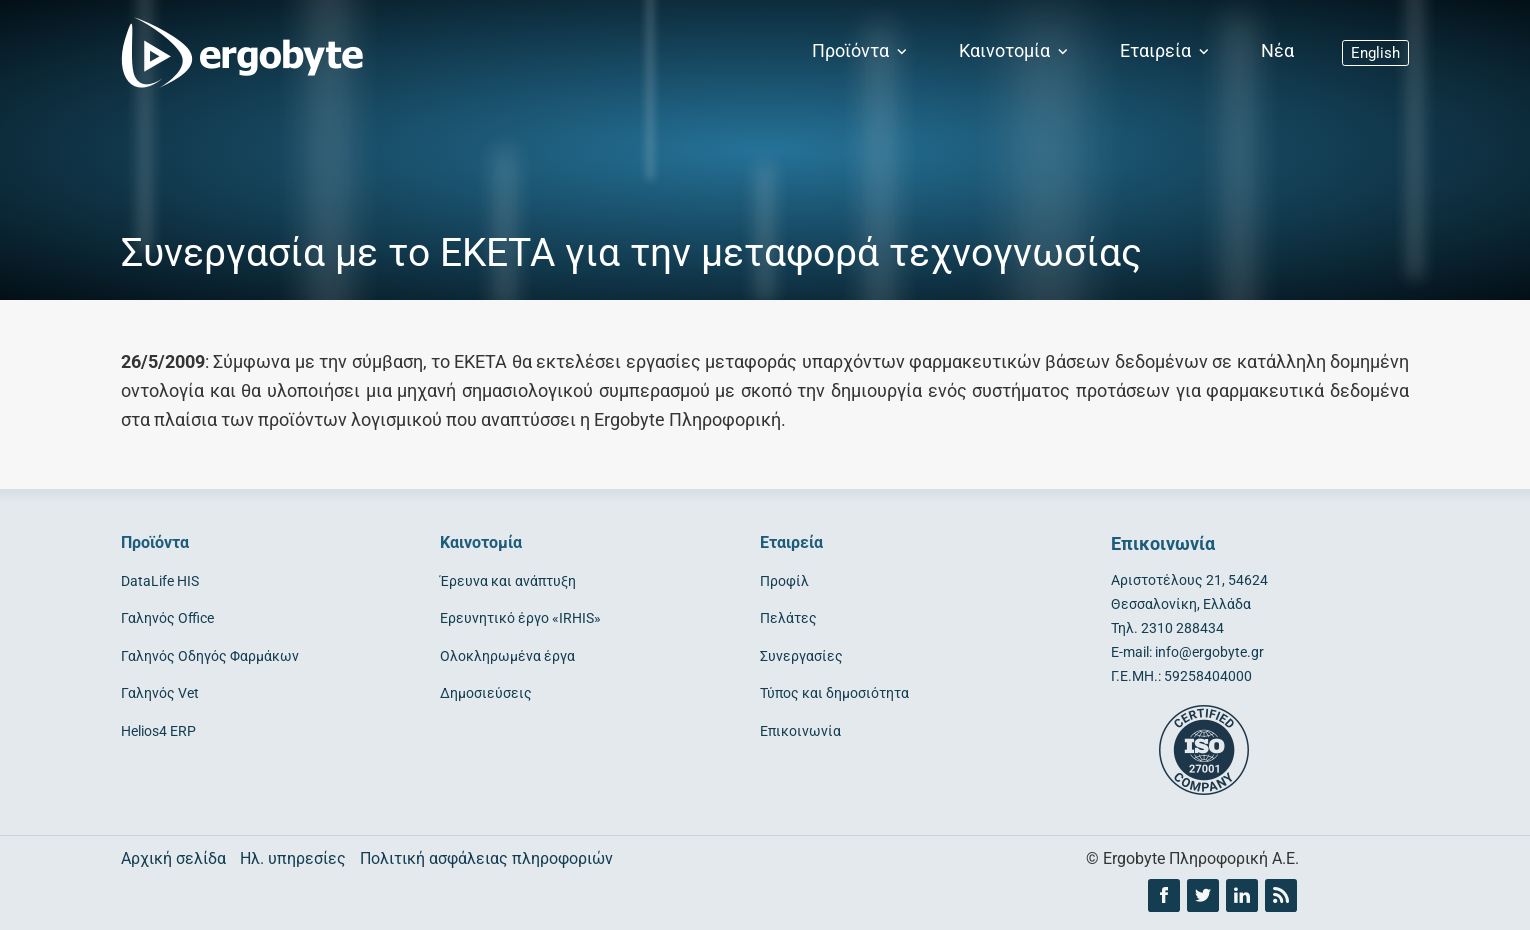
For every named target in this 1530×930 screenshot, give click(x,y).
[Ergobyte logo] (236, 52)
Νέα (1277, 51)
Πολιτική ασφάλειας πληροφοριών (486, 858)
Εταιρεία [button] (1166, 51)
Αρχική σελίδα (173, 858)
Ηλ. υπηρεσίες (293, 858)
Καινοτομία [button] (1015, 51)
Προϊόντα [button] (861, 51)
